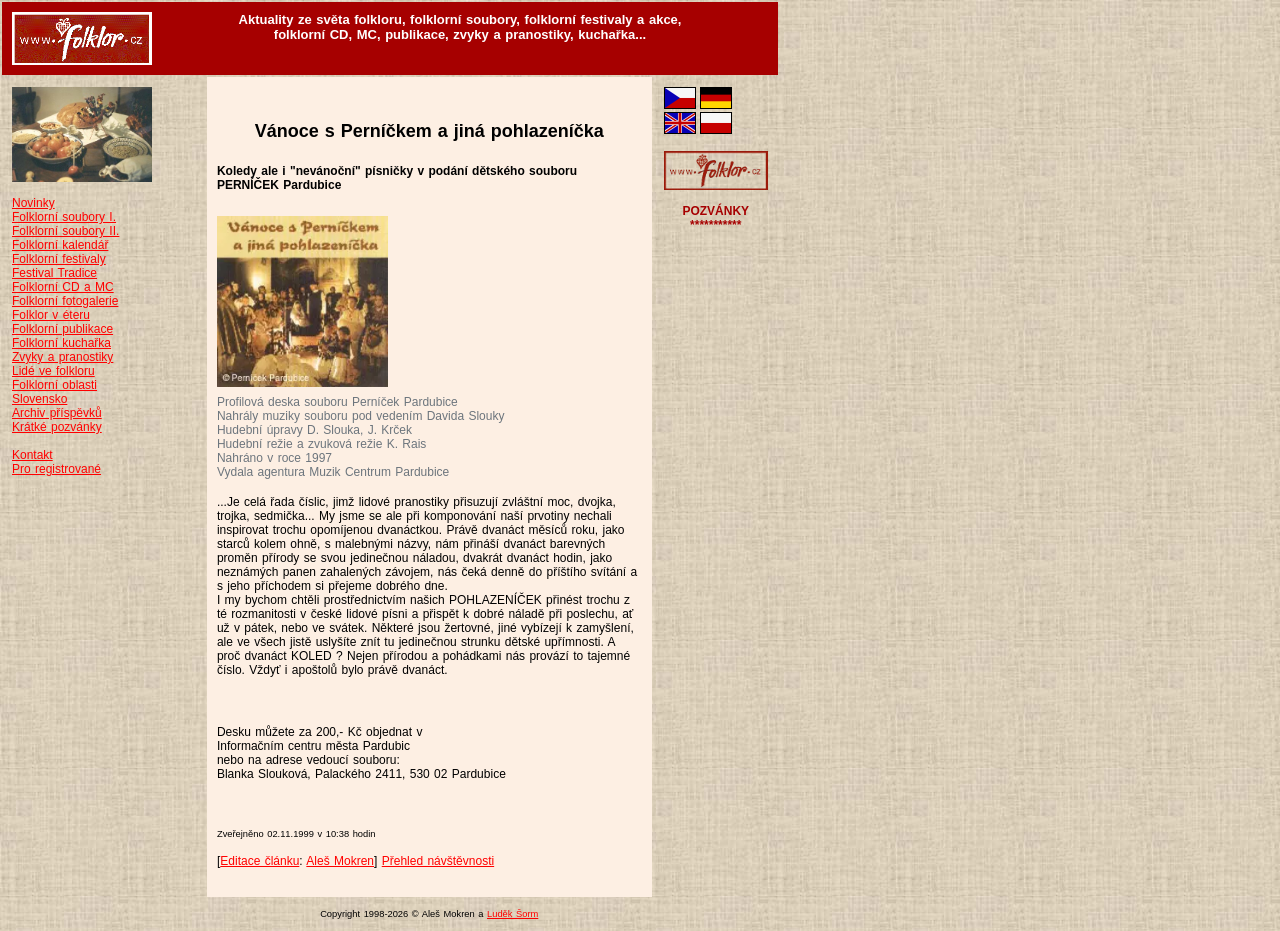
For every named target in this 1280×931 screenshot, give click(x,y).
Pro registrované (56, 469)
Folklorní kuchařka (61, 343)
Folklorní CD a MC (63, 287)
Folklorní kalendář (60, 245)
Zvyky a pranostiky (62, 357)
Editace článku (259, 861)
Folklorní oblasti (54, 385)
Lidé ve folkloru (53, 371)
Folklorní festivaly (59, 259)
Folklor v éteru (51, 315)
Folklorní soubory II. (65, 231)
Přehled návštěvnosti (438, 861)
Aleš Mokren (340, 861)
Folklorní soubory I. (64, 217)
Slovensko (39, 399)
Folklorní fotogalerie (65, 301)
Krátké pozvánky (57, 427)
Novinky (33, 203)
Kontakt (32, 455)
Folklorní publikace (62, 329)
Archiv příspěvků (57, 413)
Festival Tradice (54, 273)
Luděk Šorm (512, 914)
